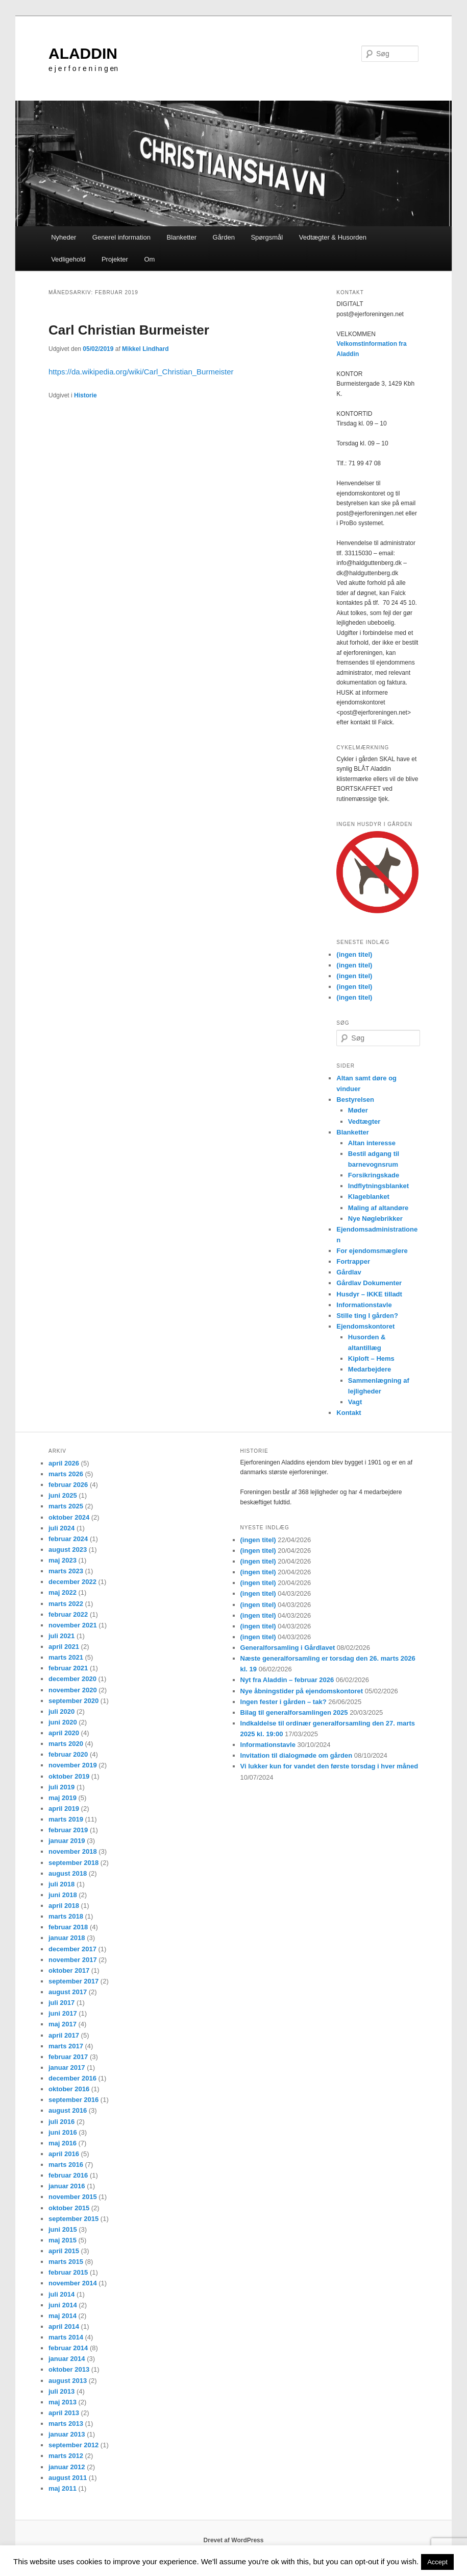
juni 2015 (62, 2229)
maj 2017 (62, 2024)
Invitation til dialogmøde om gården (296, 1755)
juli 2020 (61, 1711)
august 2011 (67, 2478)
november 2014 (72, 2283)
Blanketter (181, 237)
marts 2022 (65, 1604)
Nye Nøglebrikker (375, 1218)
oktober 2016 (68, 2089)
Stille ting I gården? (367, 1315)
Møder (358, 1110)
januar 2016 (66, 2186)
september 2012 (73, 2445)
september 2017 (73, 1981)
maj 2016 (62, 2143)
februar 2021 (68, 1668)
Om (149, 259)
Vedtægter (364, 1121)
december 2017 (72, 1949)
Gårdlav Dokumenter (369, 1283)
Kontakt (348, 1412)
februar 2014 (68, 2348)
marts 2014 (65, 2337)
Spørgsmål (267, 237)
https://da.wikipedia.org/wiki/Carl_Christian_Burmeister (141, 371)
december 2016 (72, 2078)
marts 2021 (65, 1657)
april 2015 (63, 2251)
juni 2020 (62, 1722)
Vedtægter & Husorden (332, 237)
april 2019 (63, 1808)
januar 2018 (66, 1938)
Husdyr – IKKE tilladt (369, 1294)
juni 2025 (62, 1495)
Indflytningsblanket (378, 1186)
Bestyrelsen (355, 1099)
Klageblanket (368, 1196)
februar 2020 (68, 1754)
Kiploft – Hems (371, 1358)
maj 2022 (62, 1592)
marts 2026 (65, 1474)
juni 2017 (62, 2013)
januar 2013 (66, 2434)
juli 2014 (61, 2294)
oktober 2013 (68, 2369)
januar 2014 (66, 2358)
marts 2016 (65, 2164)
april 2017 (63, 2035)
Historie (85, 395)
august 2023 (67, 1549)
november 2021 (72, 1625)
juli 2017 (61, 2002)
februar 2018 (68, 1927)
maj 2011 (62, 2488)
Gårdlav (348, 1272)
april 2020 (63, 1733)
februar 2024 (68, 1539)
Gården (224, 237)
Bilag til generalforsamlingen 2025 (294, 1712)
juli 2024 (61, 1528)
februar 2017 (68, 2057)
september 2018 (73, 1862)
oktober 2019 (68, 1776)
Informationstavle (363, 1305)
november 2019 (72, 1765)
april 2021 (63, 1646)
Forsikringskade (373, 1175)
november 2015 (72, 2197)
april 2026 (63, 1463)
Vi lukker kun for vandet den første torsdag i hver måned (329, 1766)
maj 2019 (62, 1798)
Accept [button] (437, 2562)
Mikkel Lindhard (145, 348)
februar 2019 (68, 1830)
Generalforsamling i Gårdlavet (287, 1647)
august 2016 (67, 2110)
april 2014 (63, 2326)
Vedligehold (68, 259)
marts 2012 (65, 2456)
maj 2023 (62, 1560)
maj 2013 (62, 2402)
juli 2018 (61, 1884)
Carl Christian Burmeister (128, 330)
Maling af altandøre (378, 1208)
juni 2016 (62, 2132)
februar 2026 (68, 1484)
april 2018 (63, 1905)
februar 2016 (68, 2175)
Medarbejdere (369, 1369)
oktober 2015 (68, 2208)
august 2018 (67, 1873)
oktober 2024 (68, 1517)
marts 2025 (65, 1506)
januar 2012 (66, 2467)
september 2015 (73, 2219)
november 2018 (72, 1851)
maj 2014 (62, 2316)
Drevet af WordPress (234, 2540)
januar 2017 (66, 2067)
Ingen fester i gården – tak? (283, 1702)
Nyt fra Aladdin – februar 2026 (287, 1680)
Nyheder (63, 237)
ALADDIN (82, 53)
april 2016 (63, 2154)
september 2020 (73, 1701)
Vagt (355, 1402)
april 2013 (63, 2413)
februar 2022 (68, 1614)
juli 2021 (61, 1636)
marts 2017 (65, 2046)
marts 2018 (65, 1916)
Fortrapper (353, 1261)
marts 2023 (65, 1571)
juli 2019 (61, 1787)
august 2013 (67, 2380)
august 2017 (67, 1992)
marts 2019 (65, 1819)
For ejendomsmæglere (371, 1251)
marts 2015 (65, 2261)
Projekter (115, 259)
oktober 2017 (68, 1970)
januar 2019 (66, 1841)
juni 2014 (62, 2305)
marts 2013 (65, 2423)
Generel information (121, 237)
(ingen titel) (354, 954)
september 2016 (73, 2100)
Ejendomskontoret (365, 1326)
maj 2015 (62, 2240)
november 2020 (72, 1690)
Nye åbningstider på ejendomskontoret (301, 1691)
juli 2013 (61, 2391)
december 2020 (72, 1679)
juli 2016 (61, 2121)
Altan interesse (372, 1143)
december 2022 (72, 1582)
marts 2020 (65, 1743)
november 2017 (72, 1960)
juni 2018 (62, 1895)
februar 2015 (68, 2272)
